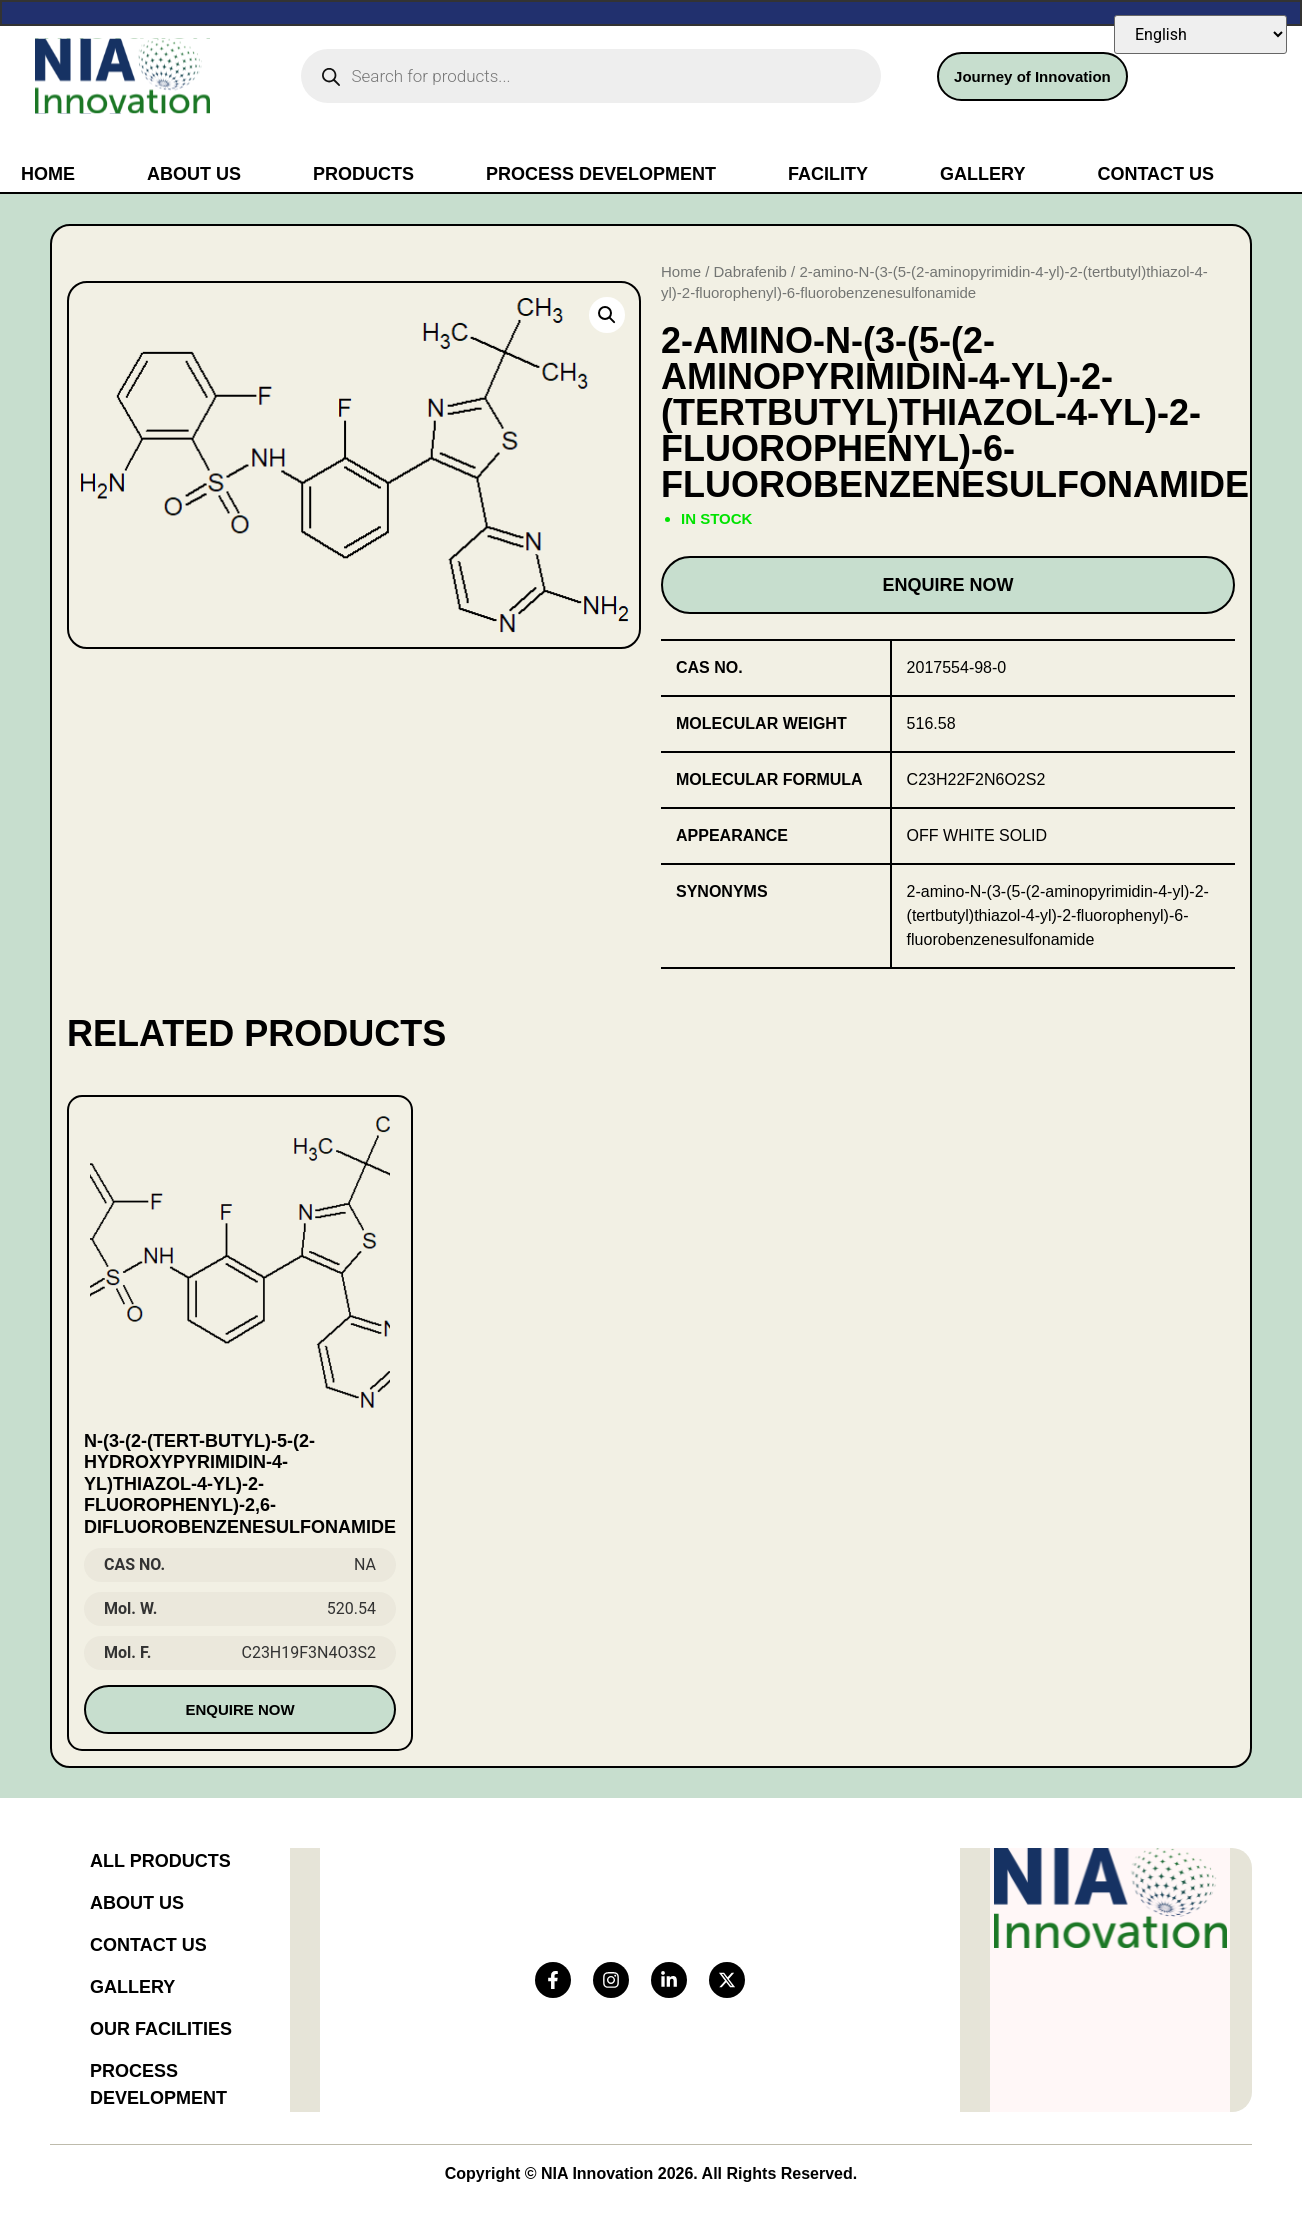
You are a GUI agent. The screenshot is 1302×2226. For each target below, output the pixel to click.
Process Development (601, 174)
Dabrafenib (750, 271)
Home (48, 174)
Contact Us (1155, 174)
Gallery (982, 174)
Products (363, 174)
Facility (828, 174)
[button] (607, 315)
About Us (194, 174)
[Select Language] (1200, 34)
